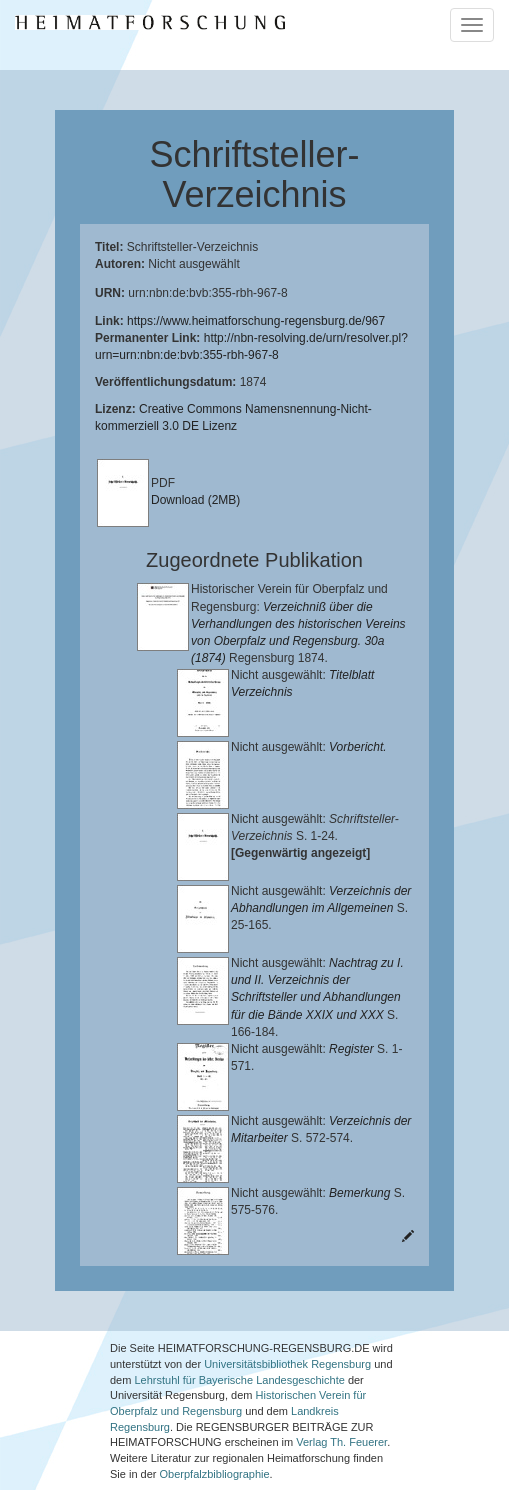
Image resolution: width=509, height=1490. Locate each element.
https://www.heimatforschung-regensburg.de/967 (256, 321)
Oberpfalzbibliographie (215, 1446)
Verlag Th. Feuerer (341, 1415)
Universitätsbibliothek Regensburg (287, 1336)
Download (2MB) (195, 500)
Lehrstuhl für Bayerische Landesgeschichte (239, 1352)
